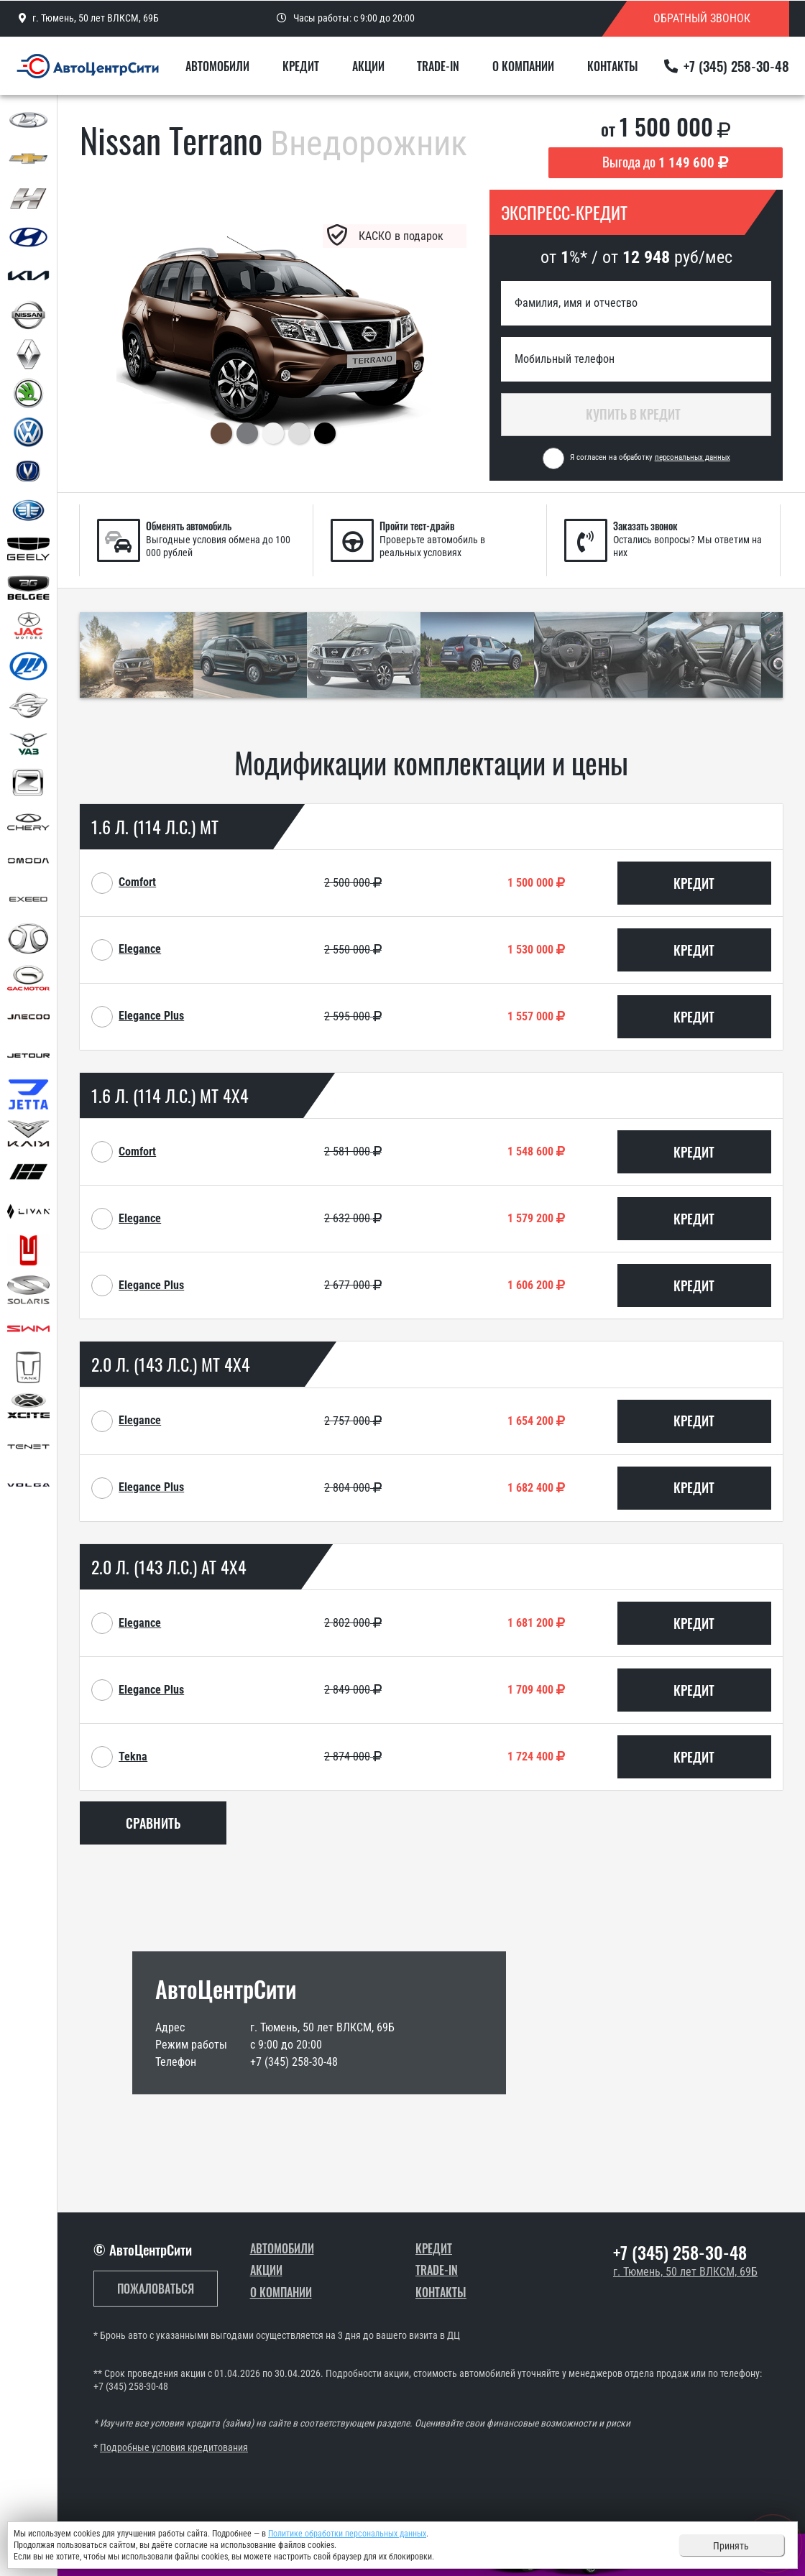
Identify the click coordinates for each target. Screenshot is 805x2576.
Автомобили (217, 66)
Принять (731, 2546)
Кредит (300, 66)
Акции (368, 66)
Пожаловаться (155, 2288)
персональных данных (692, 457)
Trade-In (438, 66)
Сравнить (153, 1823)
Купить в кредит (636, 414)
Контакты (612, 66)
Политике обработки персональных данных (347, 2534)
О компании (523, 66)
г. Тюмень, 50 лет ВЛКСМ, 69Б (685, 2272)
